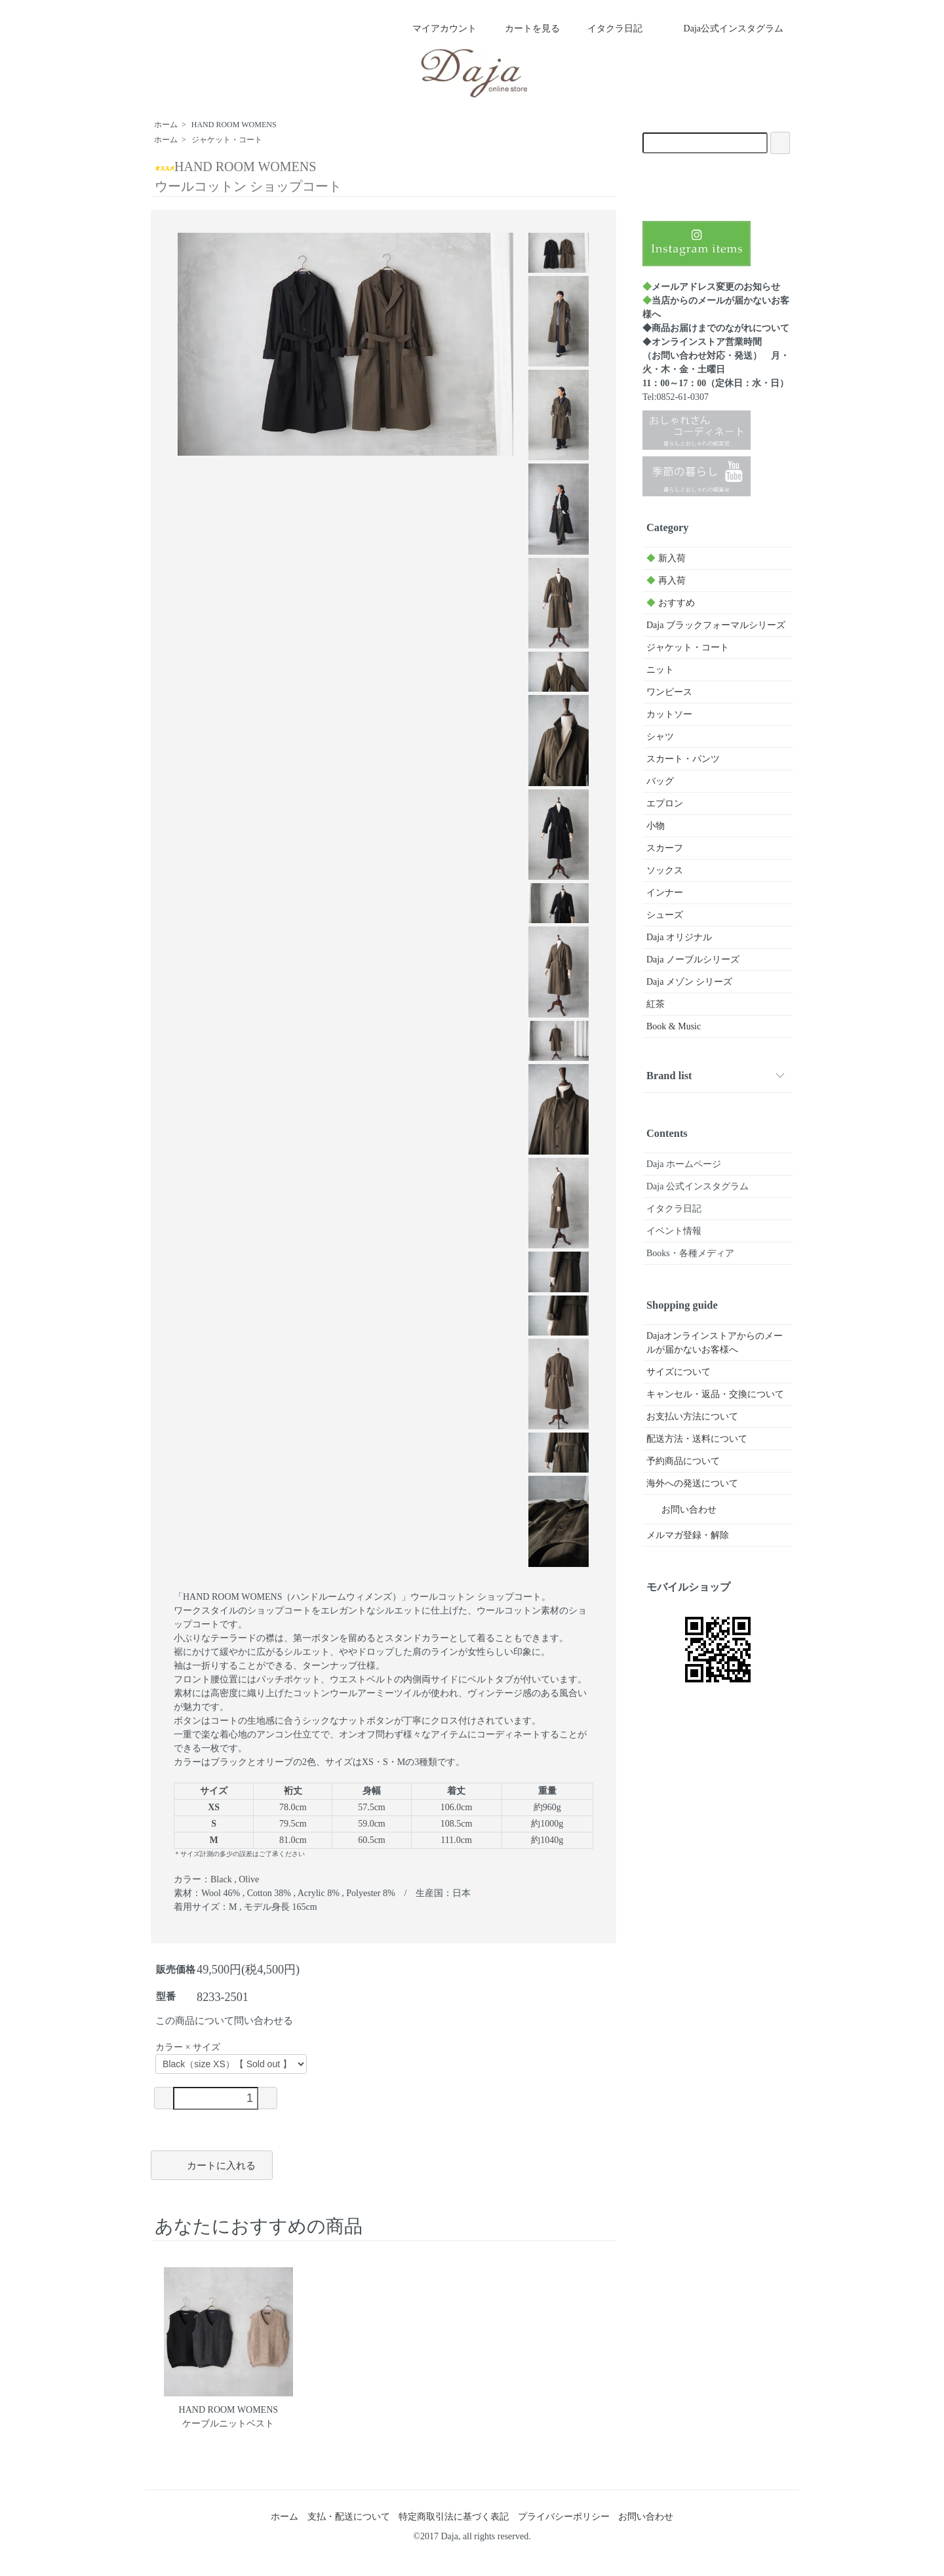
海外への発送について (692, 1483)
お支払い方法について (692, 1416)
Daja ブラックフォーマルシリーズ (715, 625)
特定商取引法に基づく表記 (454, 2517)
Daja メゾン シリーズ (689, 982)
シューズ (664, 915)
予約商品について (683, 1461)
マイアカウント (438, 28)
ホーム (166, 124)
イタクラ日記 (605, 28)
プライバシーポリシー (564, 2517)
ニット (660, 670)
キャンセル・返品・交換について (715, 1394)
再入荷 (666, 580)
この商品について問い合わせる (224, 2020)
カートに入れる (212, 2164)
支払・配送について (348, 2517)
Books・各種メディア (690, 1253)
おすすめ (670, 603)
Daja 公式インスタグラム (697, 1186)
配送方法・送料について (696, 1439)
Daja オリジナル (679, 937)
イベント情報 (673, 1231)
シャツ (660, 737)
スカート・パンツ (683, 759)
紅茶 (655, 1004)
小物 (655, 826)
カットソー (669, 714)
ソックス (664, 870)
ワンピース (669, 692)
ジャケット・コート (226, 139)
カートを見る (523, 28)
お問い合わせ (679, 1510)
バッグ (660, 781)
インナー (664, 893)
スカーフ (664, 848)
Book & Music (673, 1026)
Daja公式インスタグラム (724, 28)
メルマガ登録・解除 (687, 1535)
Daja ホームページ (683, 1164)
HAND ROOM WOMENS (234, 124)
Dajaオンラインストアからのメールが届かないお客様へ (714, 1343)
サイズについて (678, 1372)
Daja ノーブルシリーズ (692, 959)
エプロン (664, 803)
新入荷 (666, 558)
